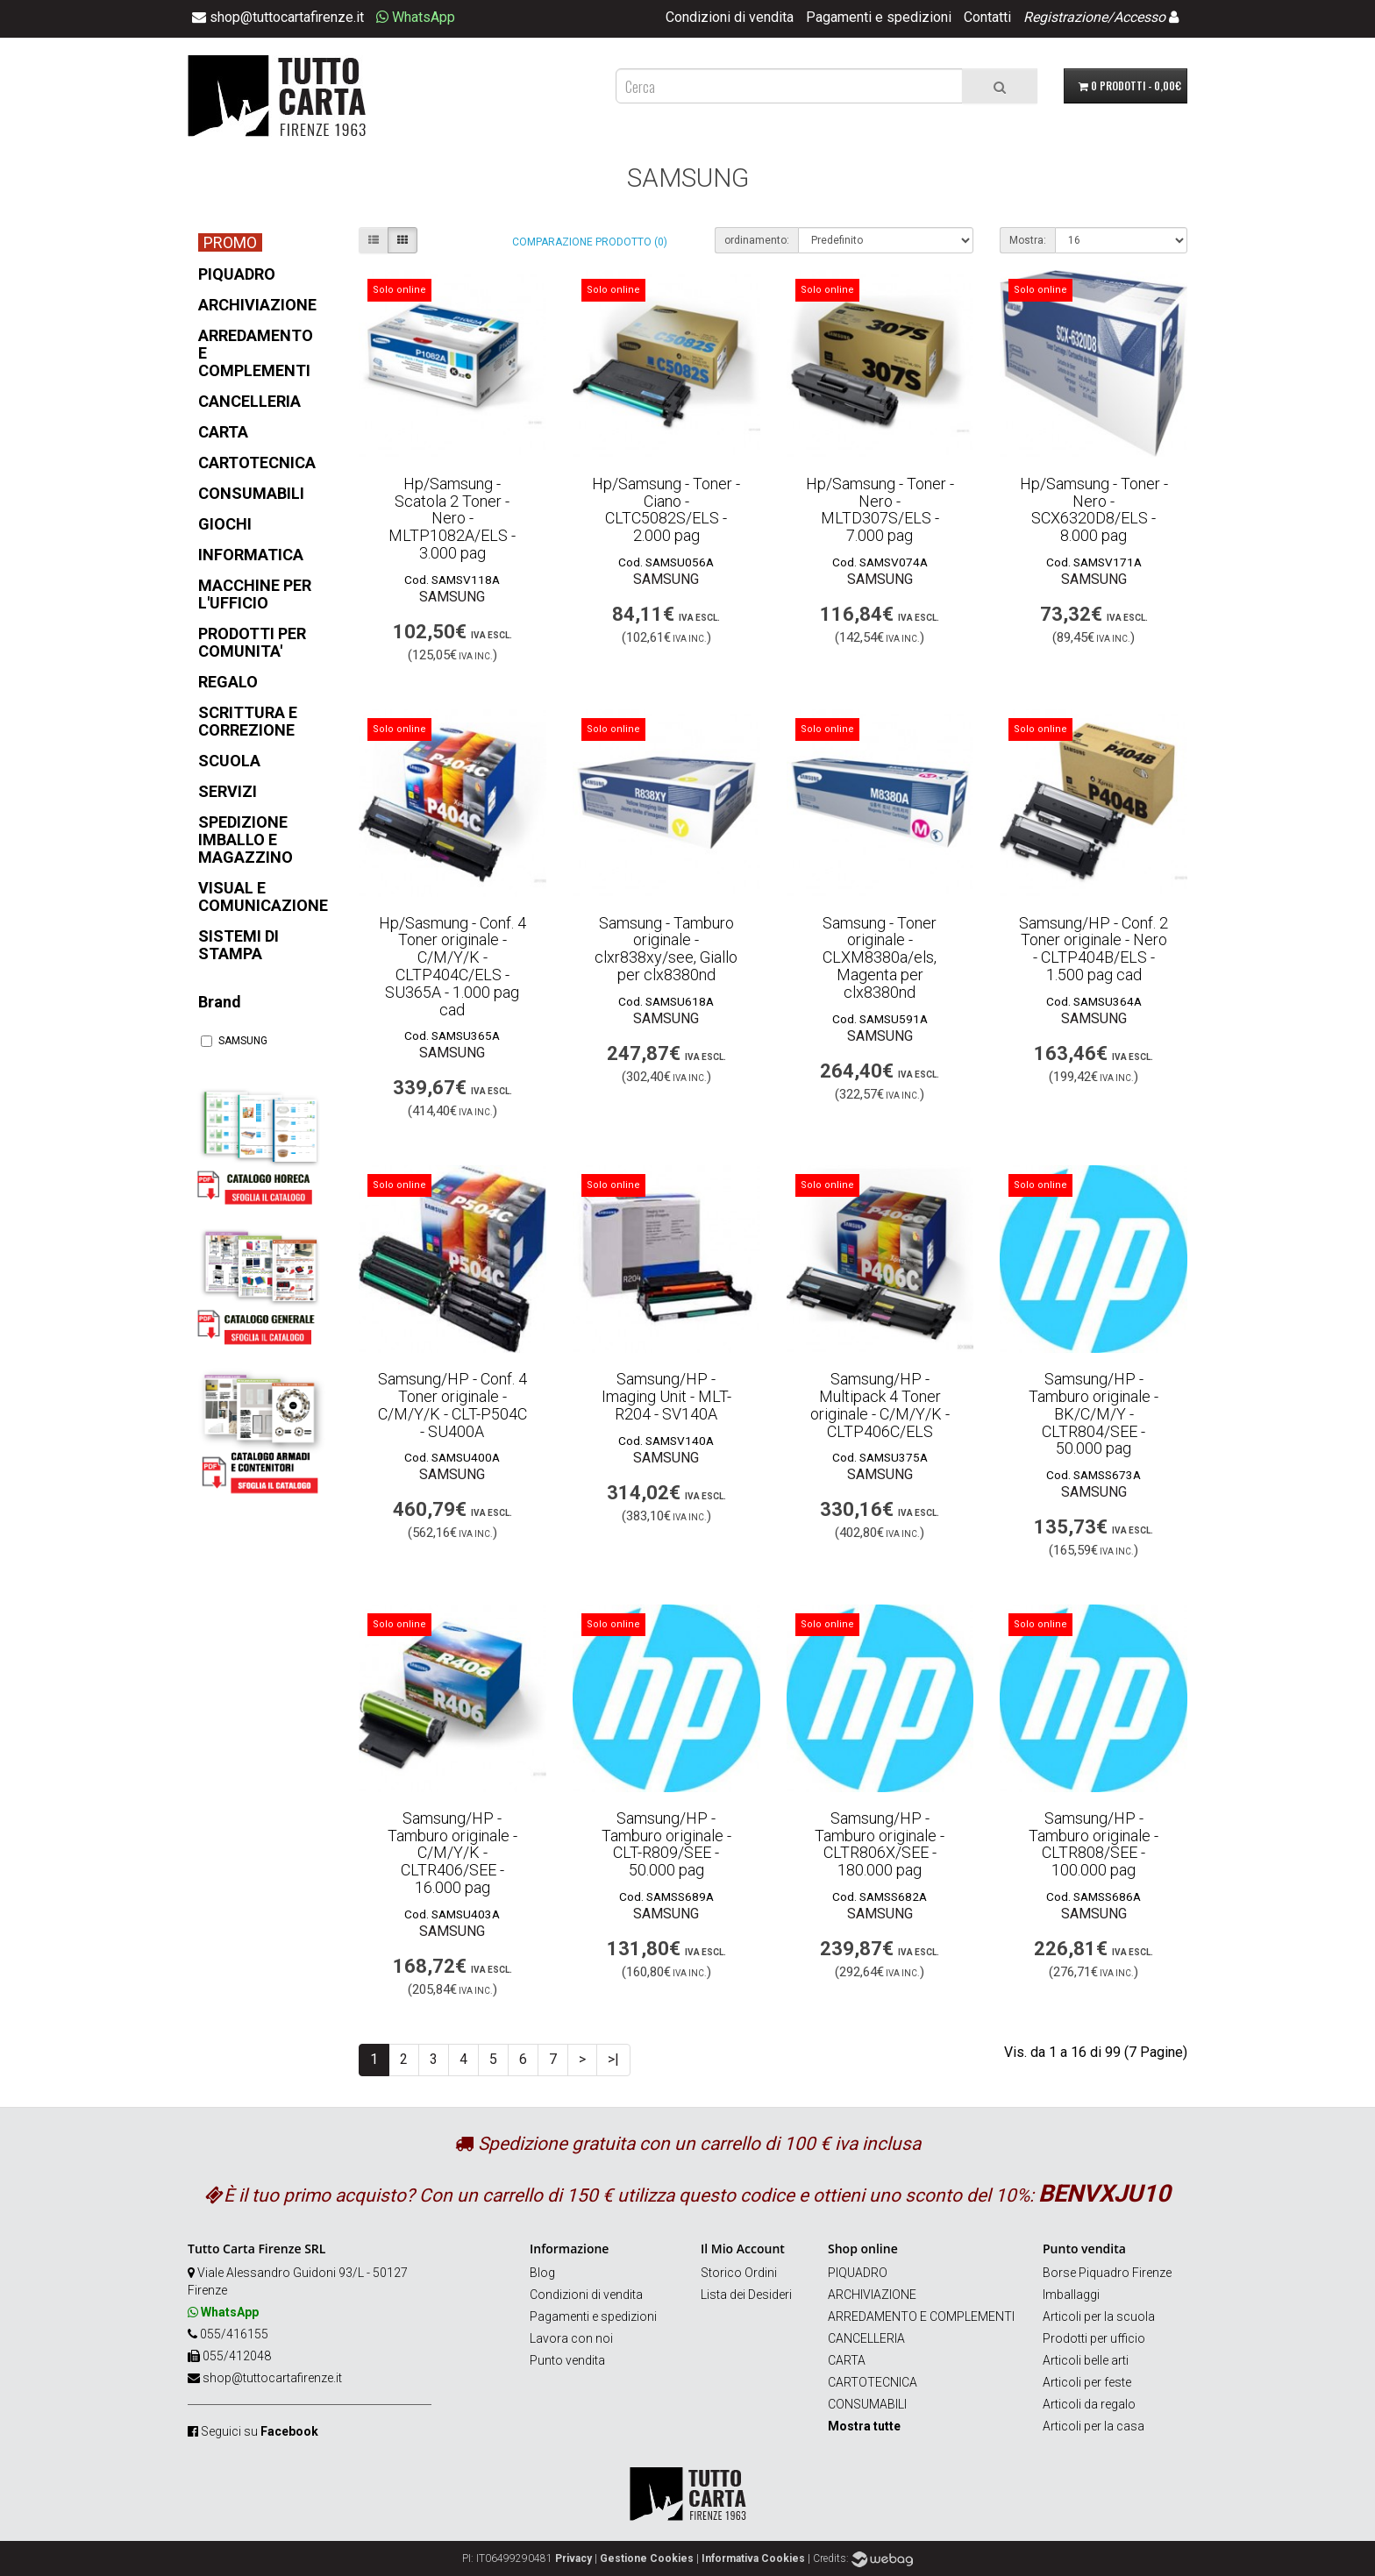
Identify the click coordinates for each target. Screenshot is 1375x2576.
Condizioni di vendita (730, 17)
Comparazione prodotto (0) (589, 242)
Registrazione (1065, 17)
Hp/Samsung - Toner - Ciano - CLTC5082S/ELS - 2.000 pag (666, 509)
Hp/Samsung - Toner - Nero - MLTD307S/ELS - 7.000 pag (880, 509)
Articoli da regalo (1089, 2404)
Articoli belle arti (1086, 2360)
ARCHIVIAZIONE (872, 2295)
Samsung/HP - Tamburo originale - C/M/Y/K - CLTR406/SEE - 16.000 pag (452, 1852)
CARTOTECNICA (872, 2382)
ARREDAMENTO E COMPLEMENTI (921, 2316)
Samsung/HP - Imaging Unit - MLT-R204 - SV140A (666, 1396)
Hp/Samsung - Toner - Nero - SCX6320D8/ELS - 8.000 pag (1094, 509)
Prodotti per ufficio (1094, 2338)
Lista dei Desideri (746, 2295)
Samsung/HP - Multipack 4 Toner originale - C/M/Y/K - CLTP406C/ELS (880, 1405)
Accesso (1139, 17)
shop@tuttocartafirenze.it (272, 2378)
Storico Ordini (739, 2273)
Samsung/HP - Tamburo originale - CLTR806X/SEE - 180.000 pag (879, 1844)
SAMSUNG (234, 1041)
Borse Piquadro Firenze (1107, 2273)
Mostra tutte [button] (864, 2426)
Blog (542, 2273)
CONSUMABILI (867, 2404)
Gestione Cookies (647, 2558)
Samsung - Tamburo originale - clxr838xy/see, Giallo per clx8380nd (666, 949)
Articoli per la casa (1093, 2426)
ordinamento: (756, 240)
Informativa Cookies (753, 2558)
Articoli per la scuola (1099, 2316)
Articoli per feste (1087, 2382)
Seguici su (259, 2431)
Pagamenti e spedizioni (878, 17)
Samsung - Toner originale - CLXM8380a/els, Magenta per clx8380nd (880, 957)
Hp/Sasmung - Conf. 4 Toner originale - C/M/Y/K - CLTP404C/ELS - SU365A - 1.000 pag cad (452, 966)
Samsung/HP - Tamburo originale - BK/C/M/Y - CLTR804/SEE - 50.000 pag (1093, 1413)
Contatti (987, 17)
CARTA (847, 2360)
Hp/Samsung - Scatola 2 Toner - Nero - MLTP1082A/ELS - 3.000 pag (452, 518)
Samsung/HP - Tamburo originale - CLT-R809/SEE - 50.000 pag (666, 1844)
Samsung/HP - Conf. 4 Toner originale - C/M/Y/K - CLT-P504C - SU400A (452, 1405)
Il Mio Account (743, 2248)
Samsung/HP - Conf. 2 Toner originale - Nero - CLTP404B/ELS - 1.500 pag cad (1093, 949)
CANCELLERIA (866, 2338)
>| (613, 2059)
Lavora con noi (571, 2338)
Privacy (573, 2558)
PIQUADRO (857, 2273)
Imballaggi (1071, 2295)
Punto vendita (567, 2360)
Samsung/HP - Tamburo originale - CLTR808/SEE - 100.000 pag (1093, 1844)
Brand (219, 1002)
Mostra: (1027, 240)
